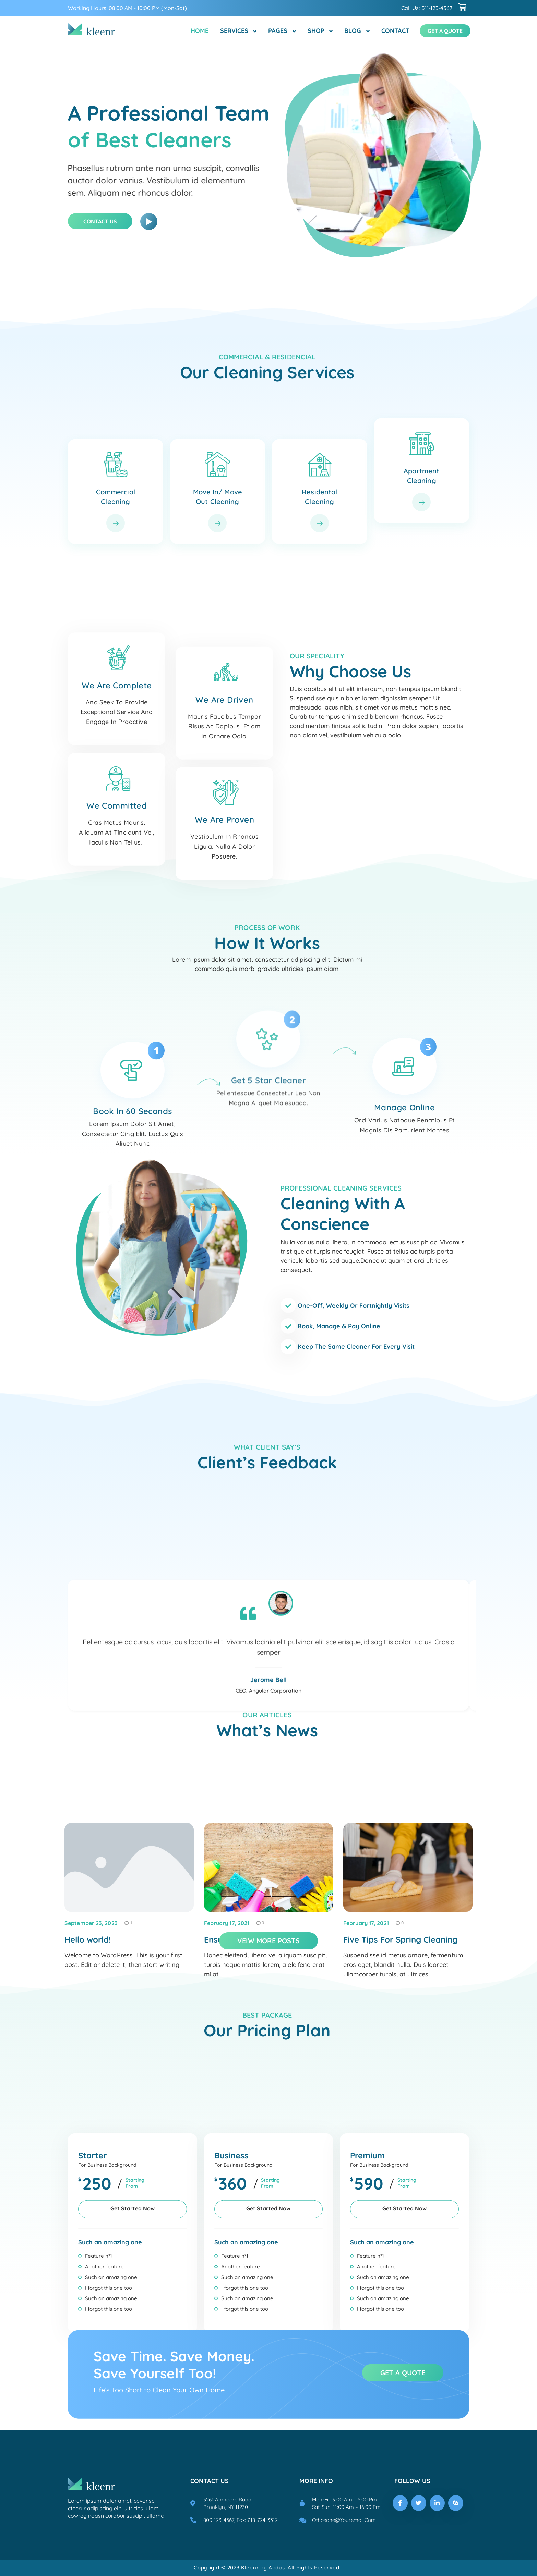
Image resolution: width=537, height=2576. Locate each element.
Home (199, 31)
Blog (352, 31)
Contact (395, 31)
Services (234, 31)
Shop (316, 31)
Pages (277, 31)
